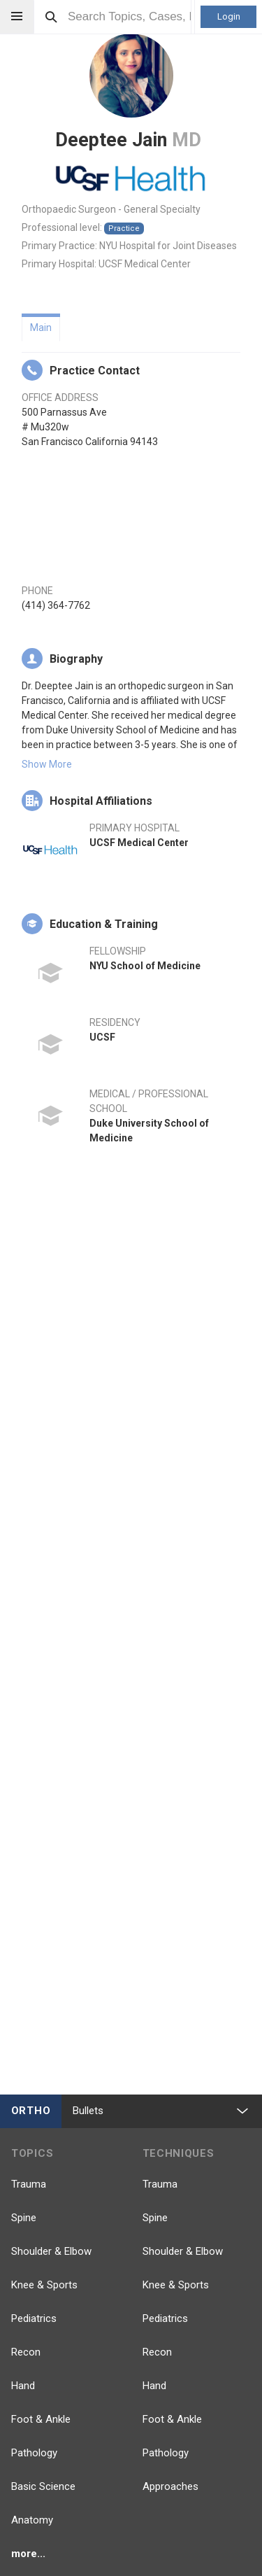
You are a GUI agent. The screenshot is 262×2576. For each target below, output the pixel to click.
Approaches (170, 2486)
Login (228, 16)
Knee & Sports (44, 2285)
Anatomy (32, 2520)
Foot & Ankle (41, 2419)
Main (41, 327)
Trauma (28, 2184)
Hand (23, 2385)
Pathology (34, 2453)
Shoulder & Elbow (51, 2251)
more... (28, 2553)
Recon (26, 2352)
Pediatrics (34, 2318)
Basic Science (43, 2486)
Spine (23, 2217)
